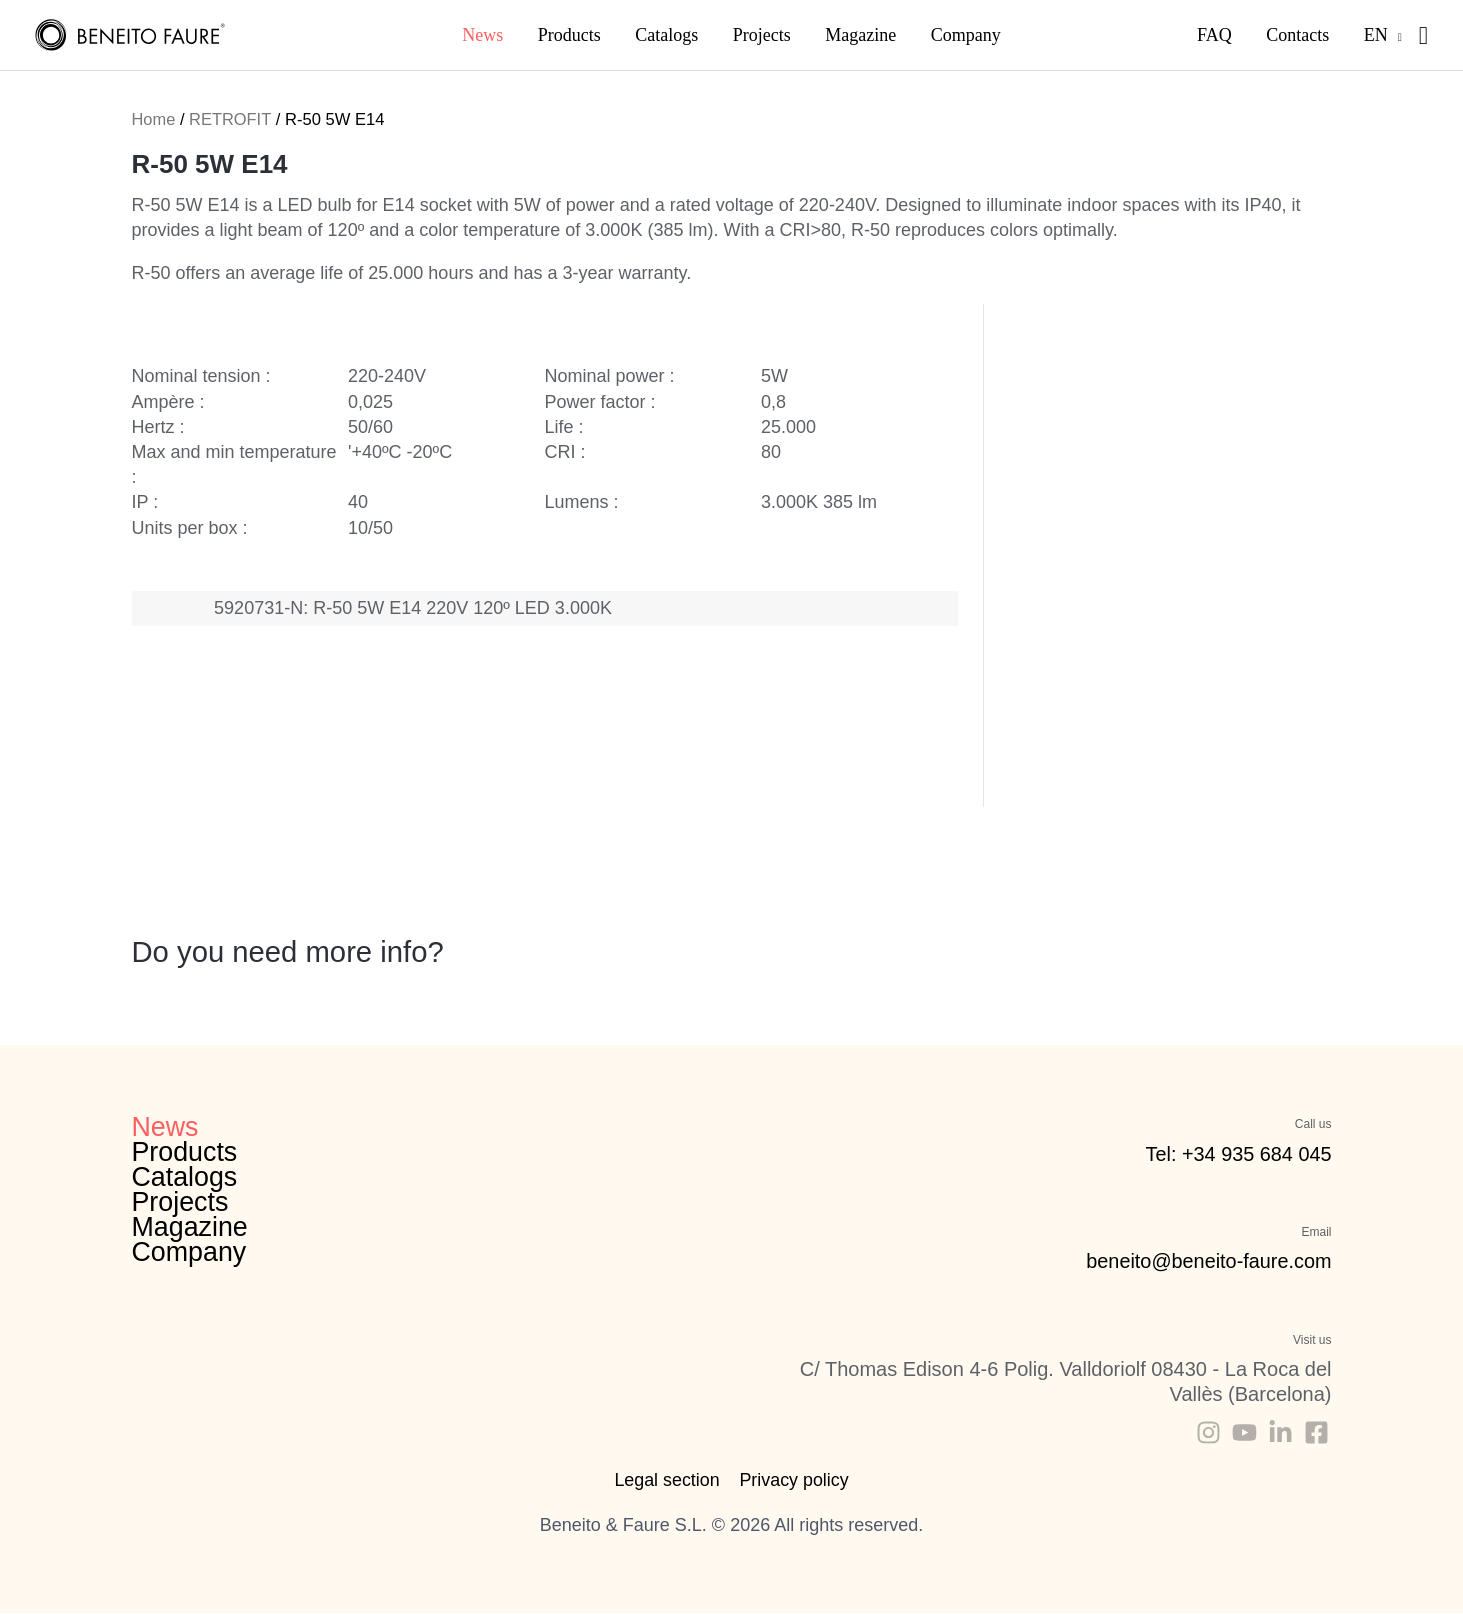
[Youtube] (1244, 1432)
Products (185, 1153)
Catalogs (185, 1178)
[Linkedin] (1280, 1432)
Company (190, 1253)
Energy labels (574, 763)
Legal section (667, 1480)
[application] (1403, 35)
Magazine (190, 1228)
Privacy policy (794, 1480)
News (166, 1127)
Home (154, 119)
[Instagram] (1208, 1432)
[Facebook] (1316, 1432)
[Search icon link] (1423, 35)
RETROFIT (230, 119)
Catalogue (515, 757)
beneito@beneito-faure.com (1207, 1261)
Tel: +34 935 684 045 (1237, 1154)
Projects (181, 1203)
